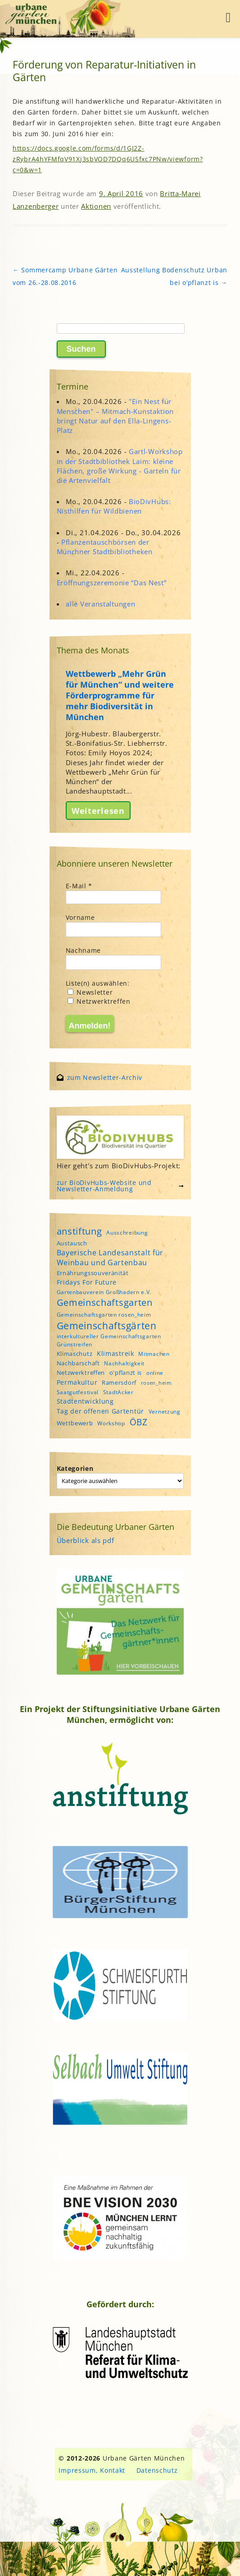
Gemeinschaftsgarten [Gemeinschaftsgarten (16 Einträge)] (105, 1302)
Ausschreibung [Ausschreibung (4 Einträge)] (127, 1232)
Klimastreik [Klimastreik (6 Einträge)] (115, 1353)
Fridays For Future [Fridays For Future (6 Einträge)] (87, 1282)
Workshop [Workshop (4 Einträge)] (111, 1423)
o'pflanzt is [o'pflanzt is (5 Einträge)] (125, 1372)
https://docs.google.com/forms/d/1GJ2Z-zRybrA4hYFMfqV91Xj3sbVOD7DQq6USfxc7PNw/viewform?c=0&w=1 (108, 159)
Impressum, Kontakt (92, 2470)
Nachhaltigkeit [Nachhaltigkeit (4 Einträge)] (124, 1363)
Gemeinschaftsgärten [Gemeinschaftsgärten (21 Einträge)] (107, 1325)
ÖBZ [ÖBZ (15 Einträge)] (139, 1422)
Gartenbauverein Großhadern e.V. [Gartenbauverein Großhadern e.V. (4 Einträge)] (104, 1292)
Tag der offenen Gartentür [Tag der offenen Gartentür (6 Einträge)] (101, 1411)
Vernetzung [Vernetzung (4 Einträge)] (165, 1411)
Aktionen (96, 206)
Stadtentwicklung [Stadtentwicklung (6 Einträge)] (85, 1401)
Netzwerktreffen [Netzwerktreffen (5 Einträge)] (81, 1372)
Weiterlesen (98, 810)
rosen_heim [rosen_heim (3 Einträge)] (156, 1383)
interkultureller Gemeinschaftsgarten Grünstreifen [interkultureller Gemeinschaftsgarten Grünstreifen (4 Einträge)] (109, 1340)
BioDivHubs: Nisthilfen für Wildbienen (114, 506)
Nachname (83, 950)
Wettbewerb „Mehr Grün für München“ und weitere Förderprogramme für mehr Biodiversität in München (120, 695)
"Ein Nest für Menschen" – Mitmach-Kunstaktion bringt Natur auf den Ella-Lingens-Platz (115, 416)
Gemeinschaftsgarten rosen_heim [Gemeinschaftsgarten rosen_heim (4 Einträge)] (104, 1314)
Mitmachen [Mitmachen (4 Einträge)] (153, 1354)
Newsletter (90, 992)
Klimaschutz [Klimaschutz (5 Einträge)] (75, 1354)
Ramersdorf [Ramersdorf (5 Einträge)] (119, 1382)
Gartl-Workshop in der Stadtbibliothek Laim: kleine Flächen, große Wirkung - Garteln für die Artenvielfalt (120, 466)
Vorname (80, 917)
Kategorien (75, 1468)
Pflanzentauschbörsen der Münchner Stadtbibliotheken (105, 546)
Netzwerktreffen (99, 1001)
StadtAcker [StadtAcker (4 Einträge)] (118, 1392)
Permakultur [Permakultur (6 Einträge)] (77, 1382)
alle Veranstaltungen (100, 603)
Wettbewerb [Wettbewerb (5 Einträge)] (75, 1423)
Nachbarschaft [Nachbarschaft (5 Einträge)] (78, 1363)
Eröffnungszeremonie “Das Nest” (112, 582)
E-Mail (79, 886)
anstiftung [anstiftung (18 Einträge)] (79, 1231)
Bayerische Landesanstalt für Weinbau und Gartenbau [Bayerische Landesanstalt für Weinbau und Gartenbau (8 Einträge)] (110, 1257)
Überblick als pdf (85, 1540)
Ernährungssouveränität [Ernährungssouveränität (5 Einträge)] (93, 1273)
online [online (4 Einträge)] (154, 1373)
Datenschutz (157, 2470)
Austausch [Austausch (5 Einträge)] (72, 1243)
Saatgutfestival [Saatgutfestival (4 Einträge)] (78, 1392)
